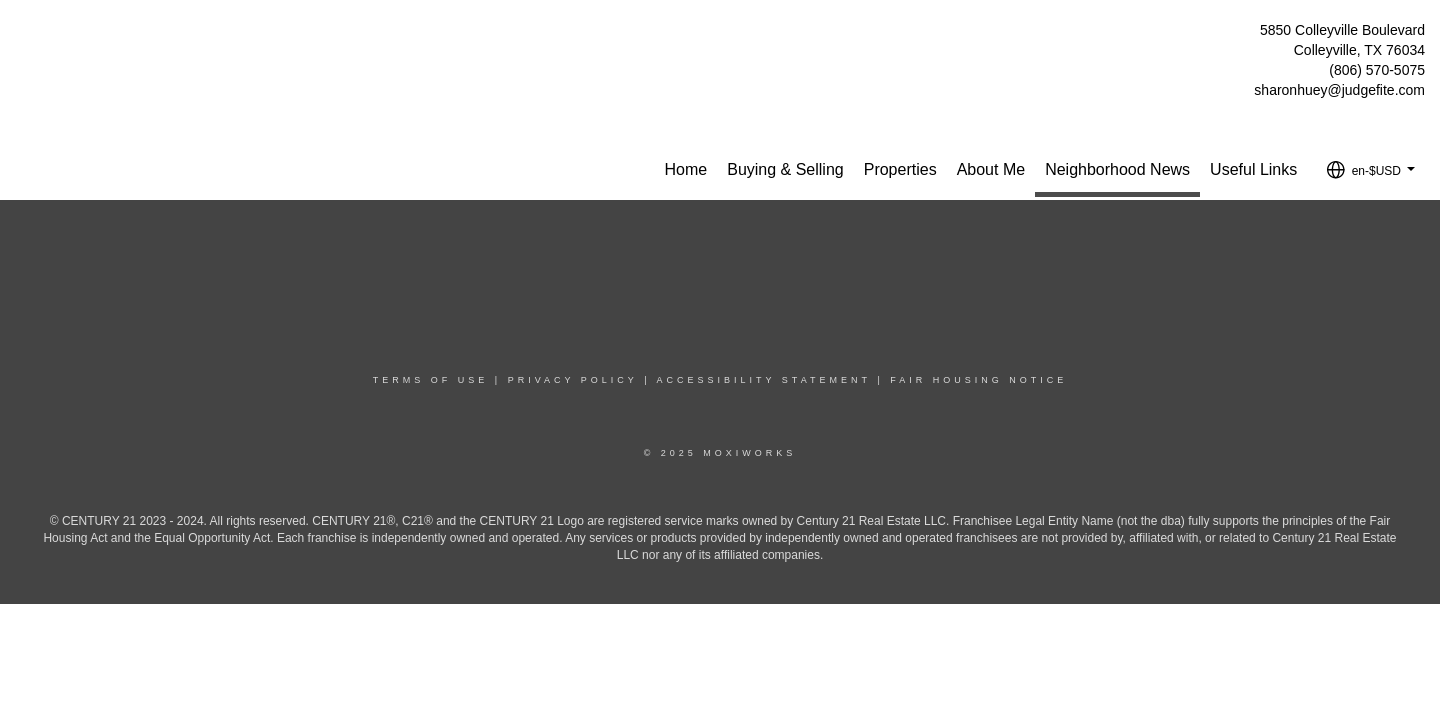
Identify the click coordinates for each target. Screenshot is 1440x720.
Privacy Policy (573, 380)
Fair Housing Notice (978, 380)
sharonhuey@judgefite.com (1339, 90)
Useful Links (1253, 169)
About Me (991, 169)
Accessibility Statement (764, 380)
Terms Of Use (431, 380)
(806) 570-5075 (1377, 70)
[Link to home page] (20, 35)
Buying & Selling (785, 169)
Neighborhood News (1117, 169)
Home (686, 169)
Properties (900, 169)
